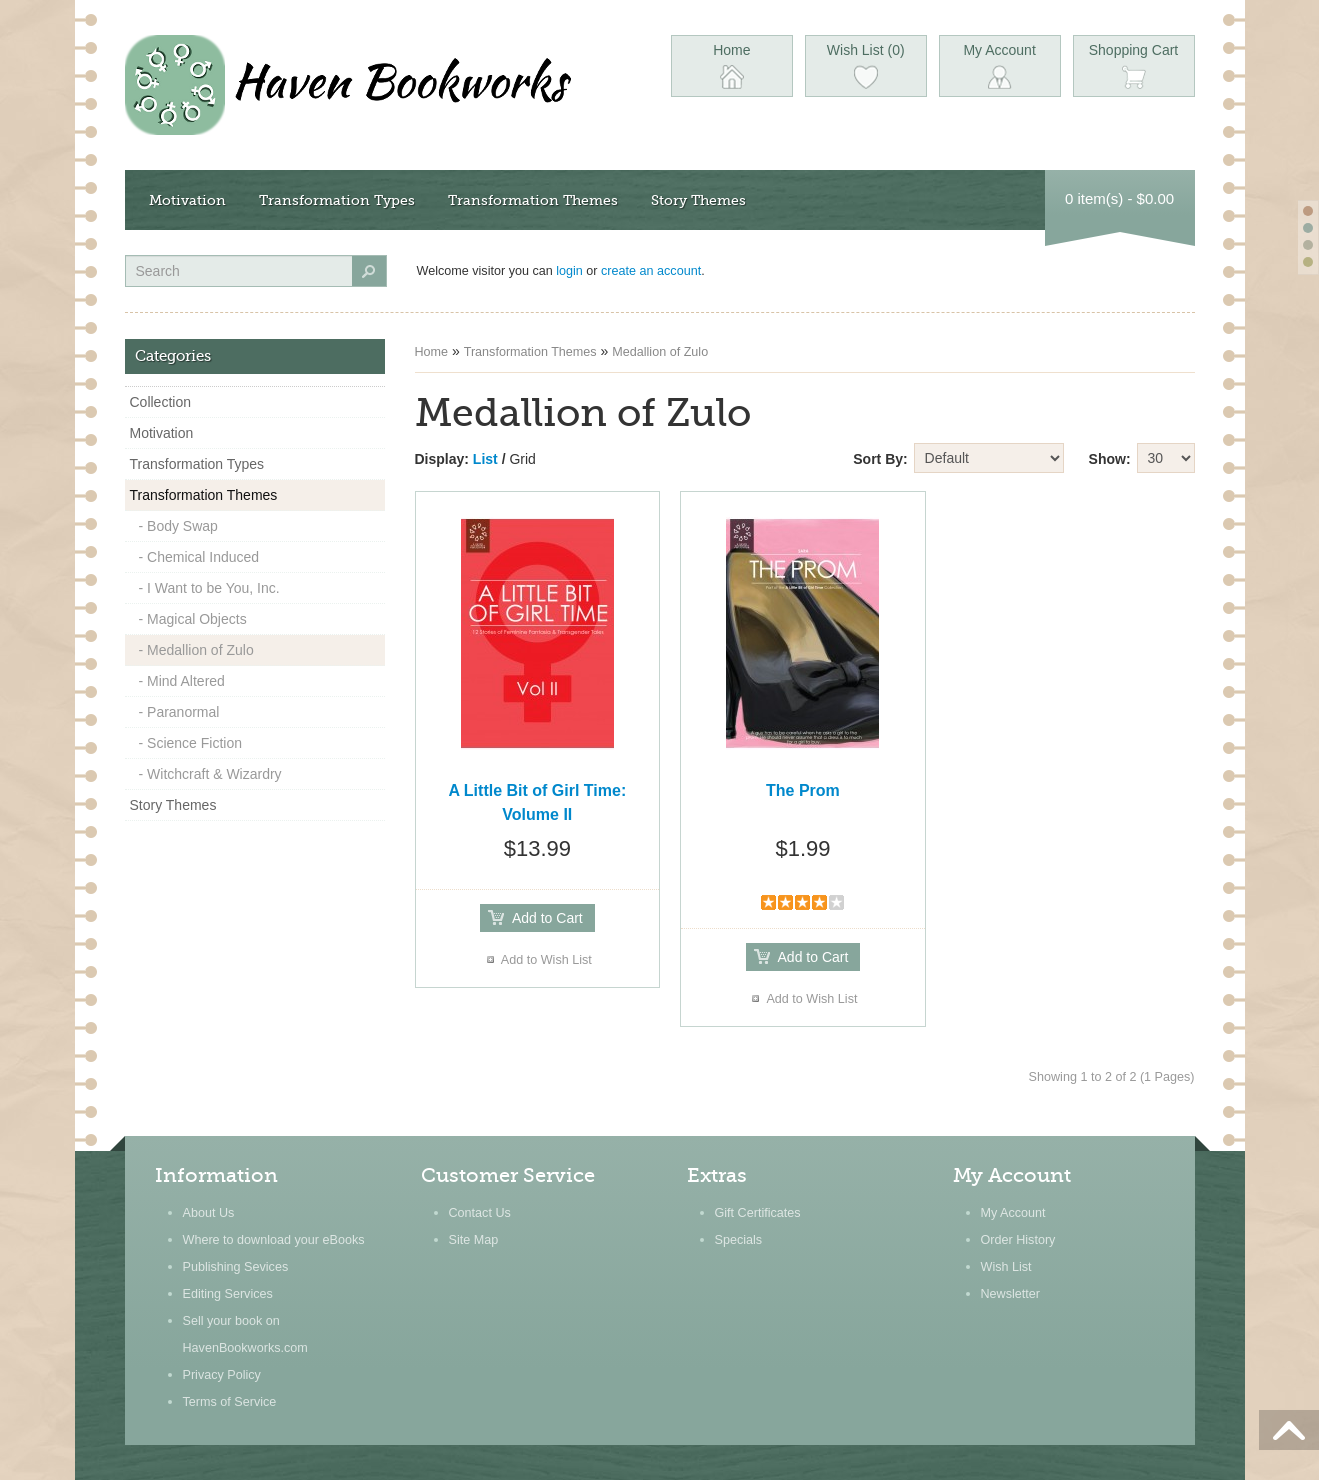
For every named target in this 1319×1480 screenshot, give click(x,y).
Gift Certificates (758, 1213)
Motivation (187, 200)
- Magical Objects (193, 619)
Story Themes (698, 200)
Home (432, 352)
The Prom (803, 790)
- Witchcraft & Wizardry (210, 774)
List (485, 459)
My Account (1013, 1213)
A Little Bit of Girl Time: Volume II (537, 802)
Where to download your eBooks (274, 1240)
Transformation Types (337, 200)
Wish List (1006, 1267)
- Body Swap (178, 526)
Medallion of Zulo (660, 352)
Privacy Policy (222, 1375)
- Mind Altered (182, 681)
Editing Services (228, 1294)
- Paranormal (179, 712)
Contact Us (480, 1213)
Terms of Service (230, 1402)
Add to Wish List (546, 960)
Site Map (474, 1240)
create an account (651, 271)
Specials (739, 1240)
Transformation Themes (533, 200)
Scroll (1289, 1430)
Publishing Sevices (236, 1267)
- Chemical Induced (199, 557)
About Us (209, 1213)
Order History (1018, 1240)
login (569, 271)
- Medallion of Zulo (196, 650)
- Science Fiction (190, 743)
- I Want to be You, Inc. (209, 588)
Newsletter (1011, 1294)
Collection (160, 402)
